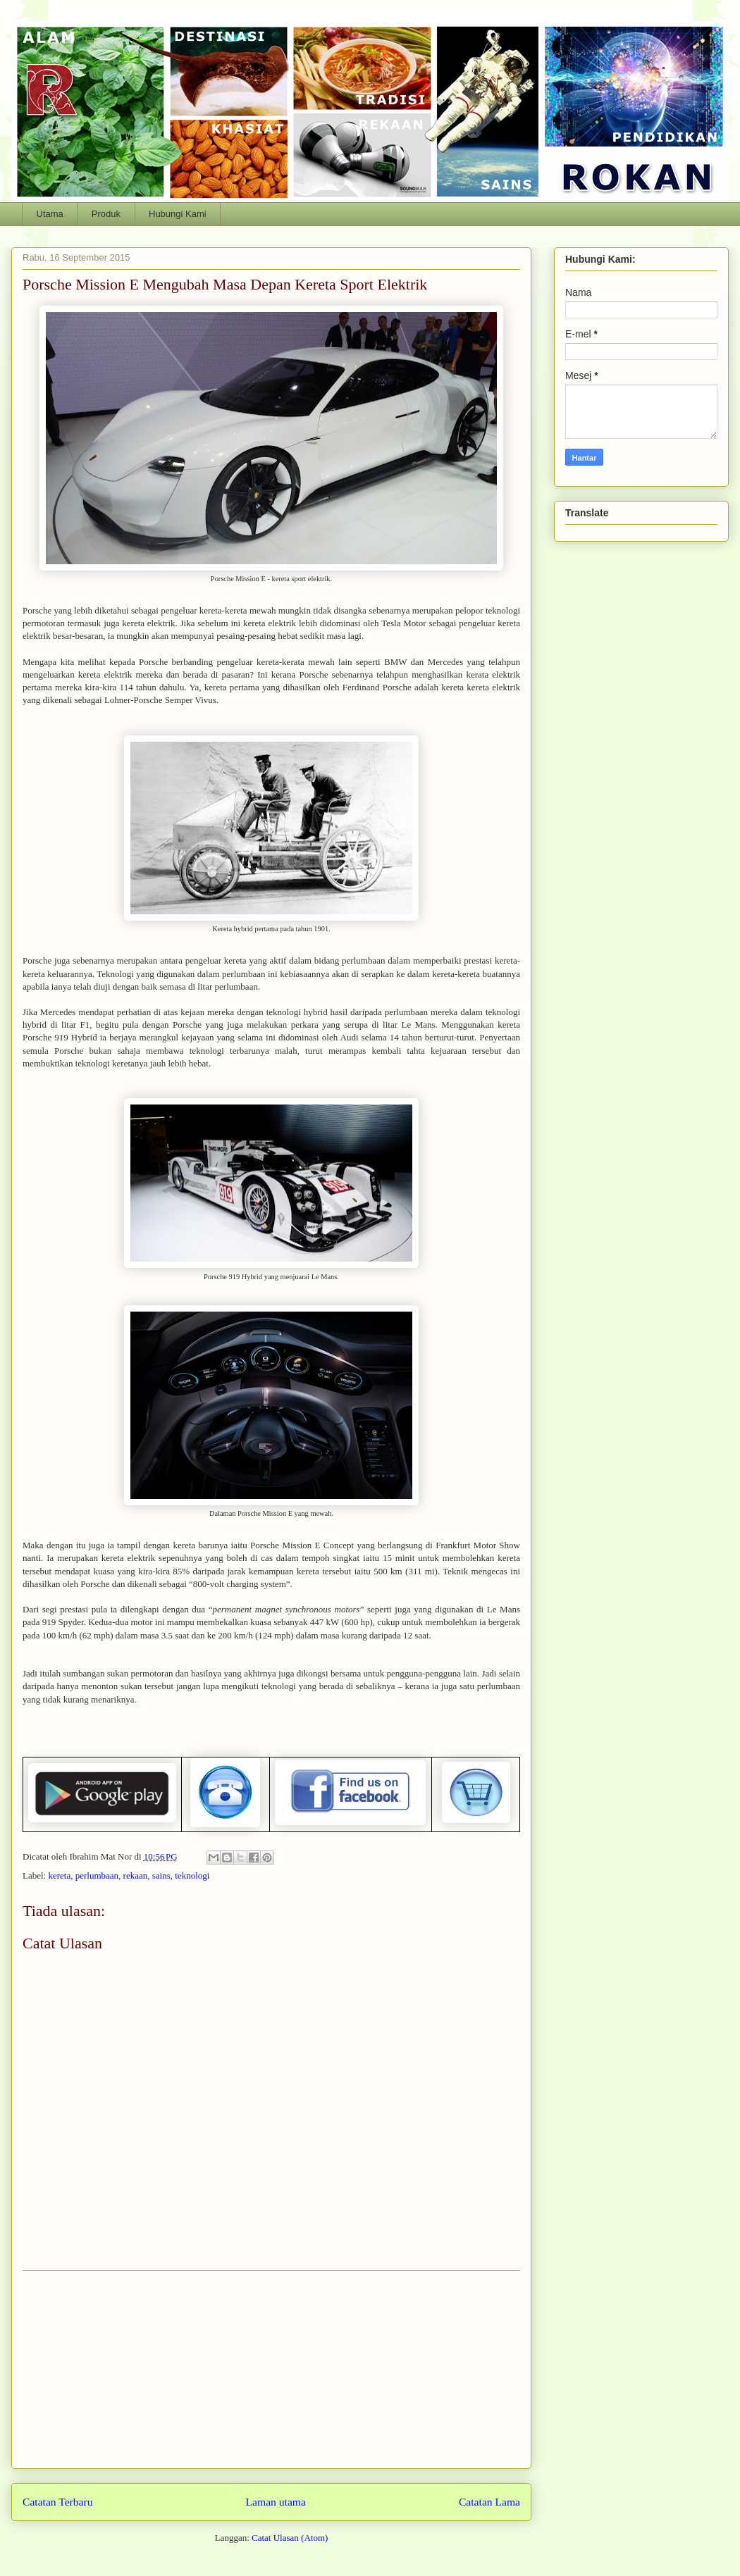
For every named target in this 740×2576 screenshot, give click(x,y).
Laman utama (276, 2502)
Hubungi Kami (177, 214)
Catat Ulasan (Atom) (290, 2537)
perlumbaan (96, 1875)
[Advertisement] (271, 2370)
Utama (50, 214)
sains (161, 1875)
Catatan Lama (489, 2502)
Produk (106, 214)
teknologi (192, 1875)
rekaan (135, 1875)
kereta (59, 1875)
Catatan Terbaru (58, 2502)
